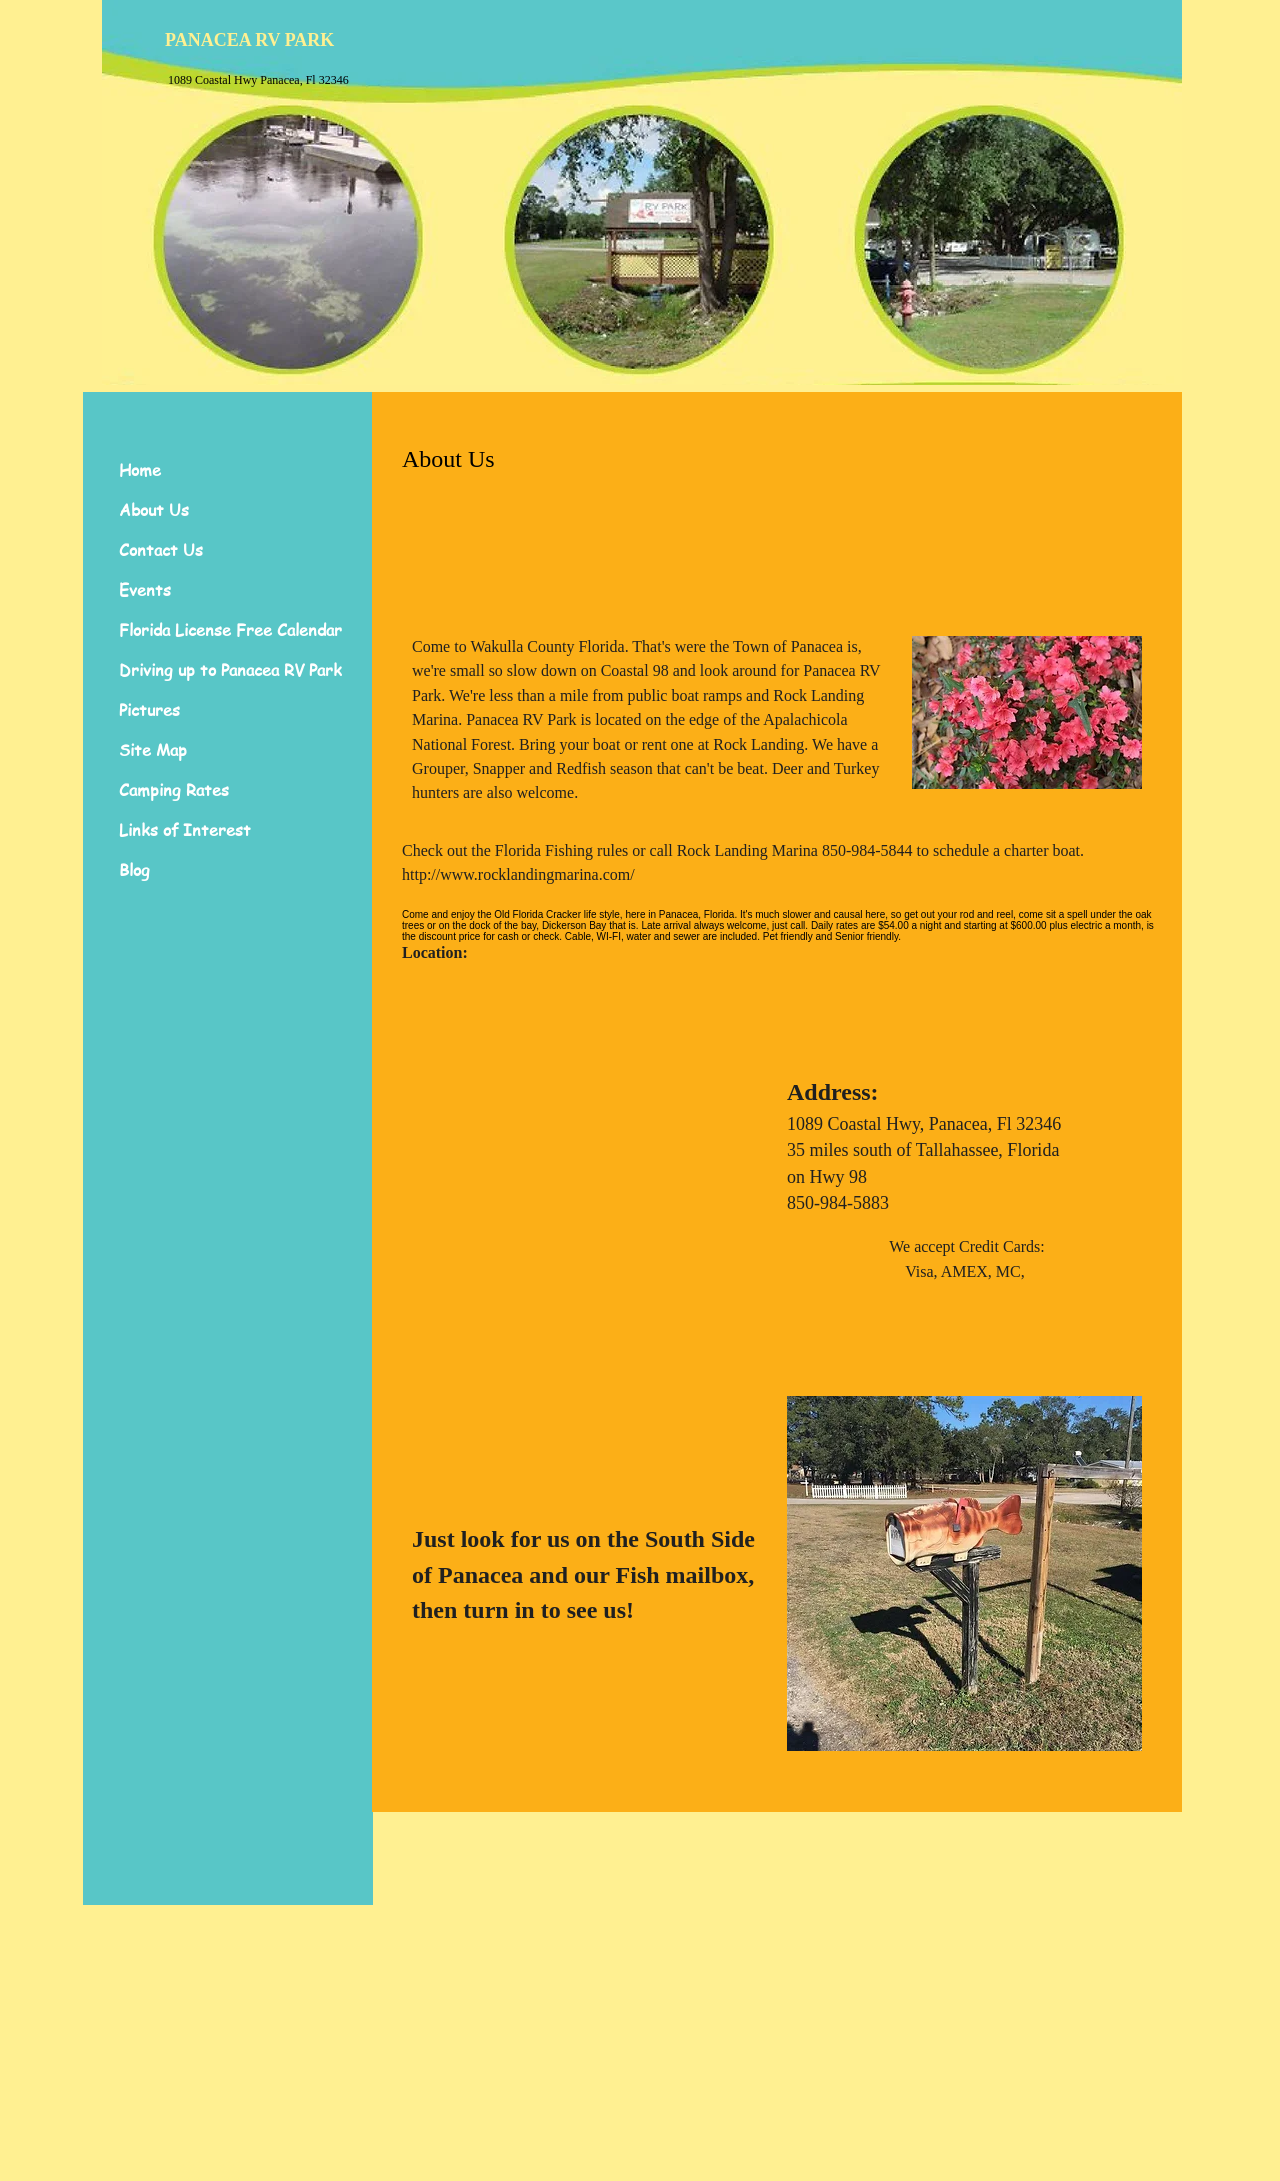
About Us (154, 510)
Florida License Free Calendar (230, 630)
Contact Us (161, 550)
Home (140, 470)
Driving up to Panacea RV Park (230, 670)
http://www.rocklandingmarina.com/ (518, 874)
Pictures (149, 710)
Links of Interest (185, 830)
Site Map (153, 750)
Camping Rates (174, 790)
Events (145, 590)
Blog (134, 870)
